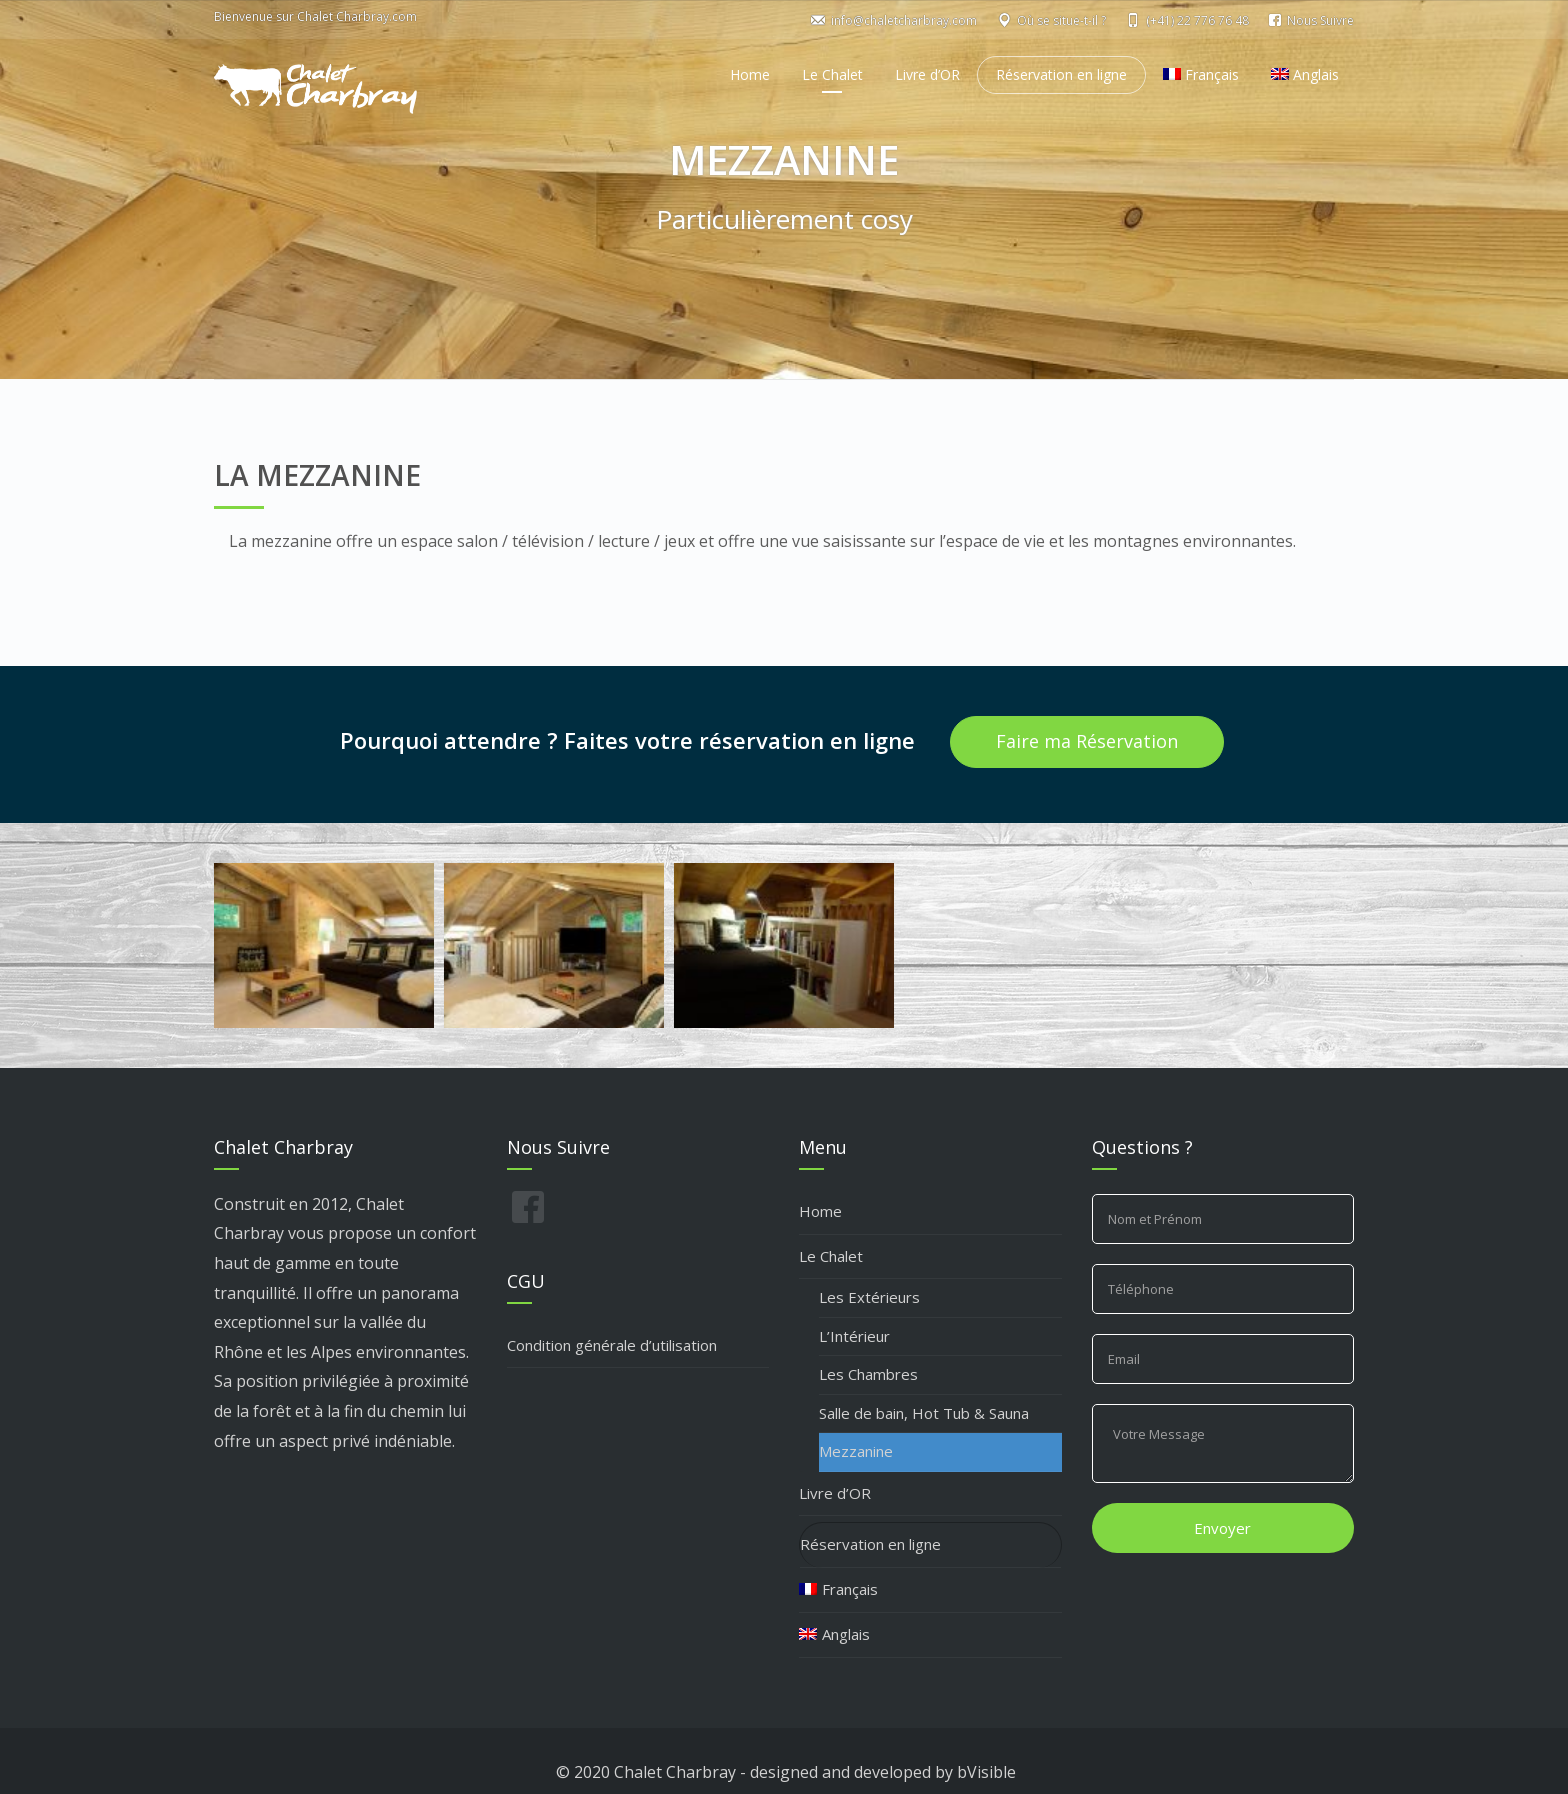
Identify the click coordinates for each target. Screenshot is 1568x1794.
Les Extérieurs (869, 1297)
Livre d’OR (927, 74)
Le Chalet (832, 74)
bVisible (986, 1772)
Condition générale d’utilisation (612, 1345)
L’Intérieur (854, 1336)
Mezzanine (856, 1451)
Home (750, 74)
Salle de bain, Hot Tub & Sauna (924, 1413)
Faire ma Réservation (1087, 741)
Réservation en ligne (1061, 74)
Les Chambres (868, 1374)
